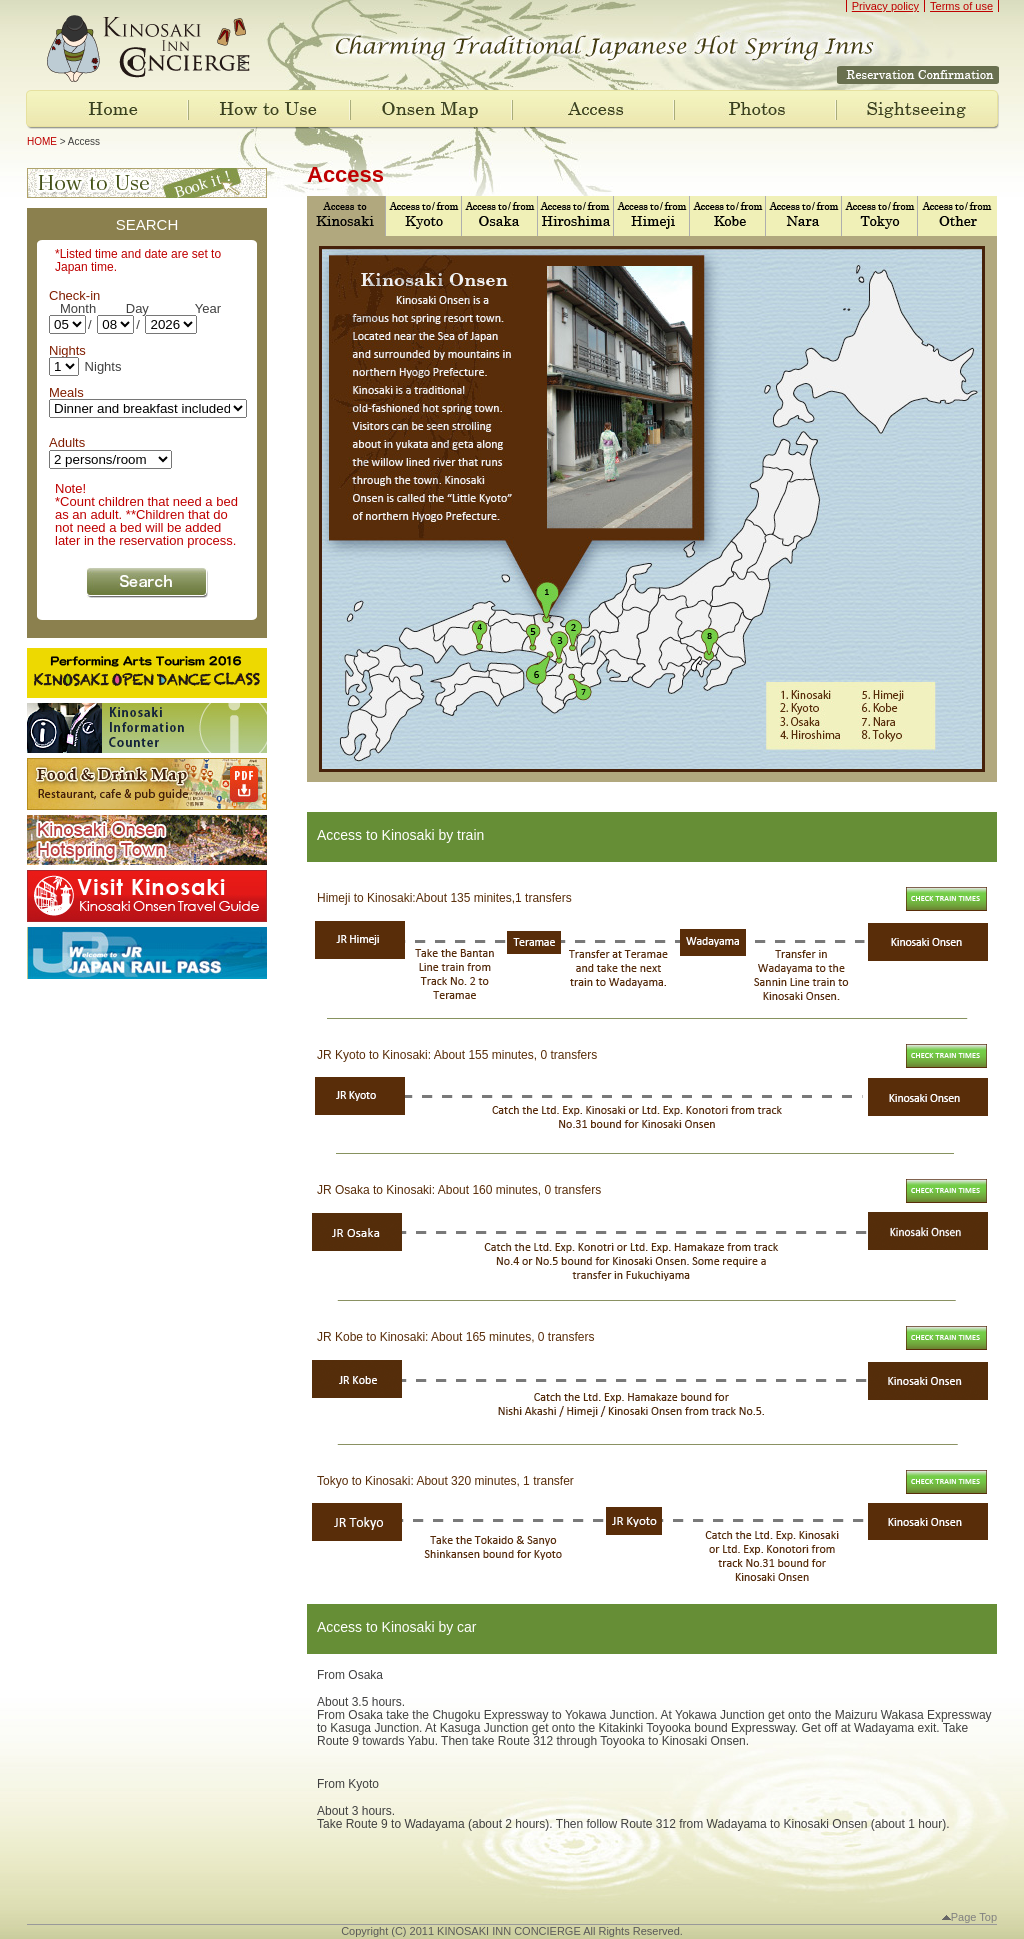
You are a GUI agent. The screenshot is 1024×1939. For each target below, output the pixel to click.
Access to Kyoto (423, 216)
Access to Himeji (651, 216)
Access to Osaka (499, 216)
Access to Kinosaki (344, 216)
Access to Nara (803, 216)
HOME (42, 141)
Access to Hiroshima (575, 216)
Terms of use (961, 6)
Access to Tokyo (879, 216)
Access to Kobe (727, 216)
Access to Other (955, 216)
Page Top (969, 1917)
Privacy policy (885, 6)
